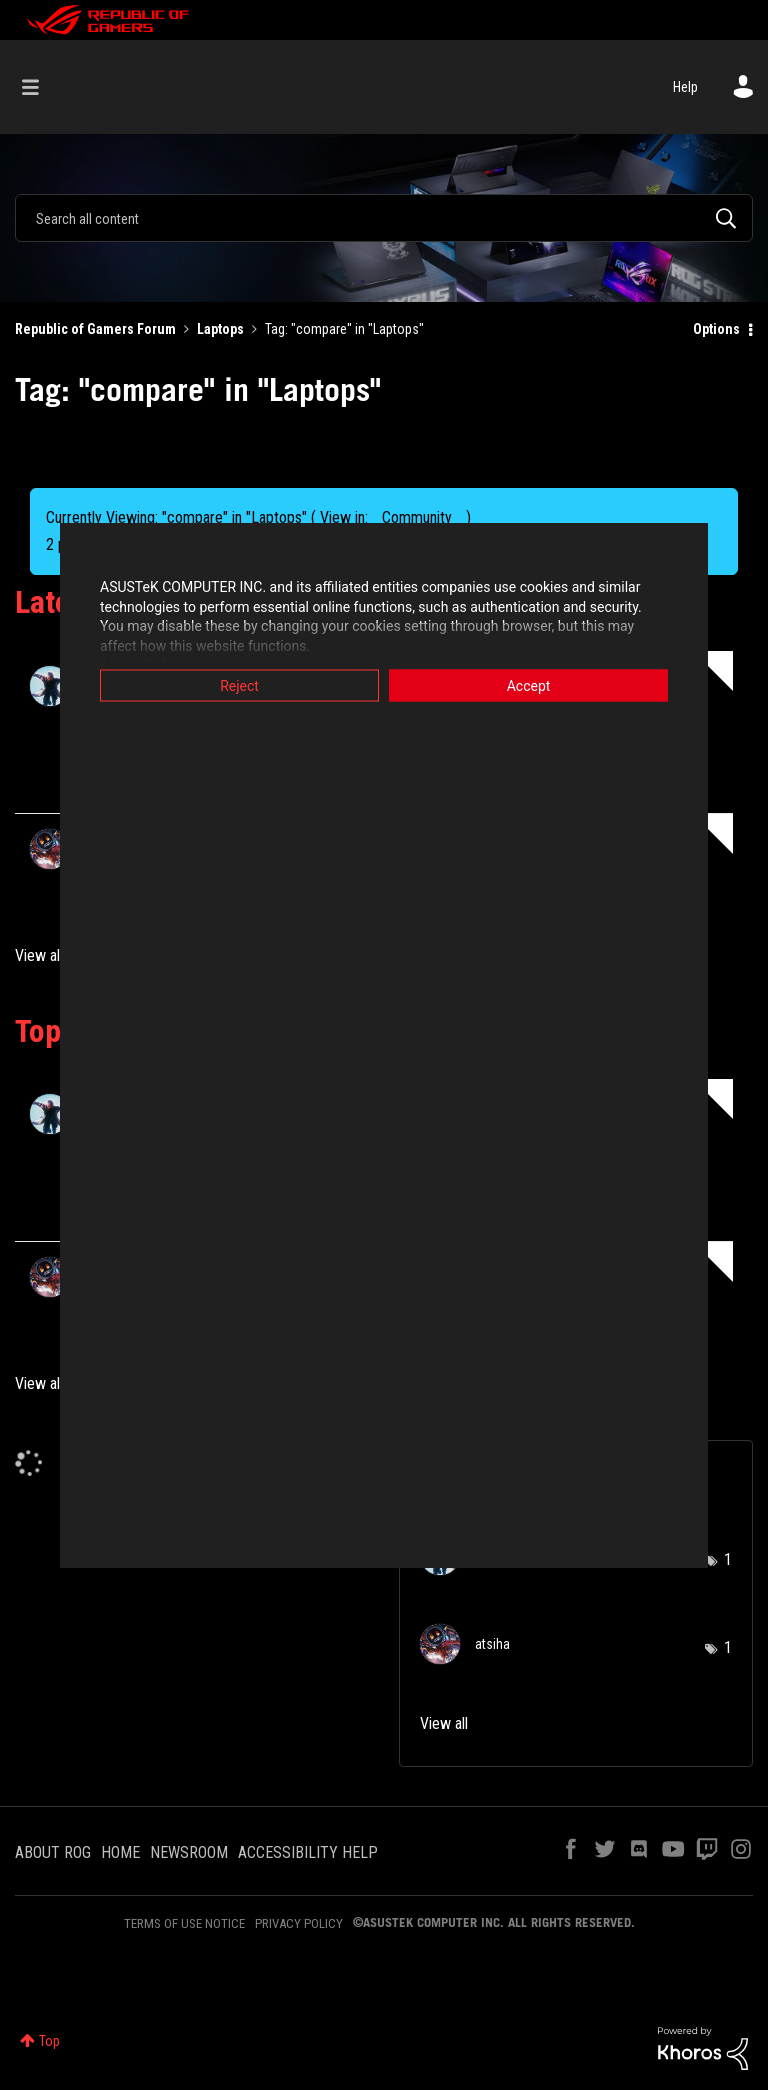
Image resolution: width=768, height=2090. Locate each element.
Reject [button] (239, 686)
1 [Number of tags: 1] (728, 1559)
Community (417, 517)
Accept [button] (529, 686)
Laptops (220, 329)
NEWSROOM (189, 1852)
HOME (120, 1852)
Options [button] (716, 329)
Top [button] (49, 2041)
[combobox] (384, 218)
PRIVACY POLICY (299, 1923)
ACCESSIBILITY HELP (308, 1852)
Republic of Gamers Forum (95, 329)
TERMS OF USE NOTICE (184, 1923)
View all (39, 955)
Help (685, 87)
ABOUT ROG (53, 1852)
